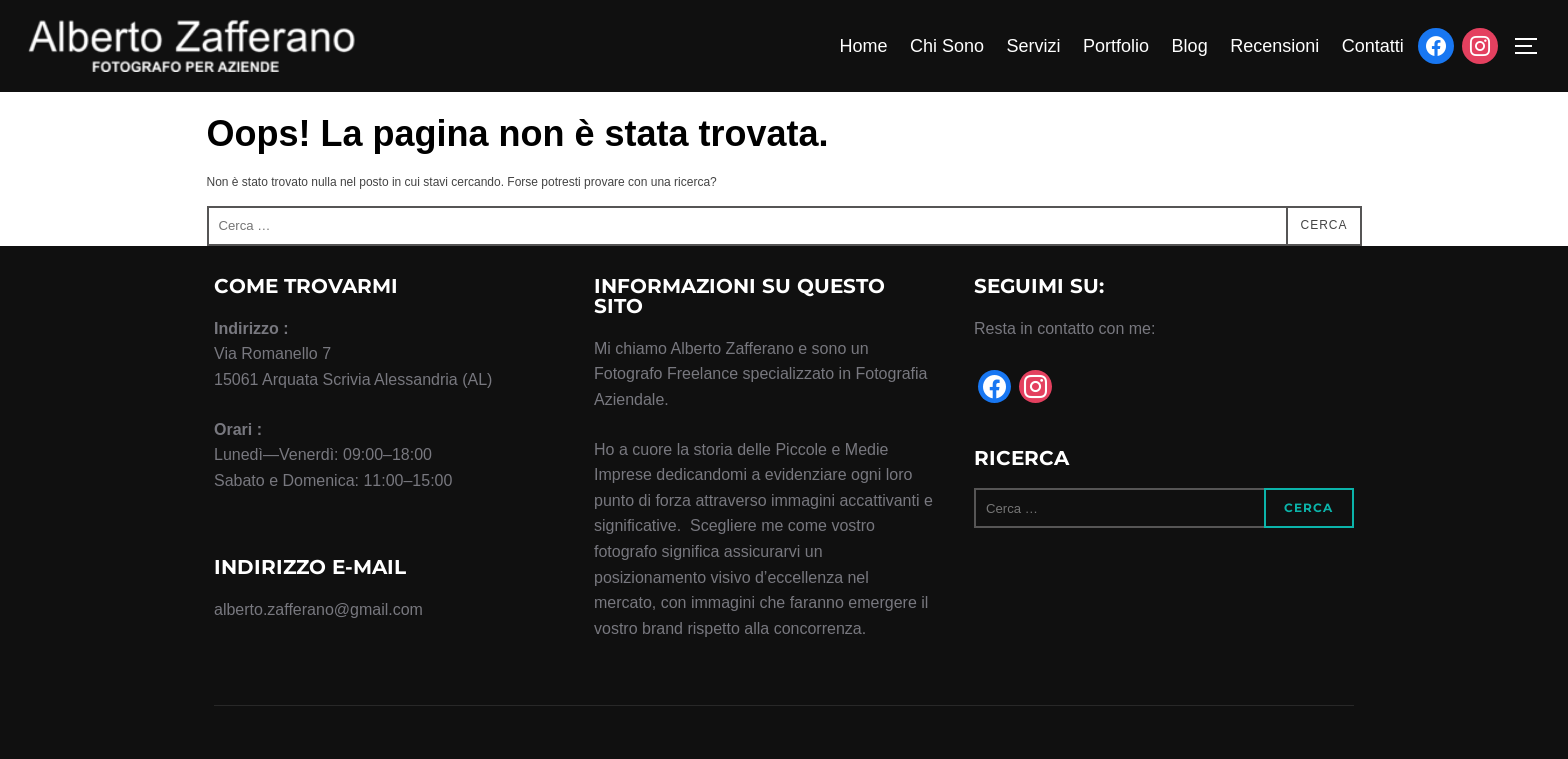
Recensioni (1274, 46)
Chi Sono (947, 46)
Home (863, 46)
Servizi (1034, 46)
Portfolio (1116, 46)
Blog (1190, 46)
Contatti (1373, 46)
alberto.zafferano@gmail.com (318, 609)
